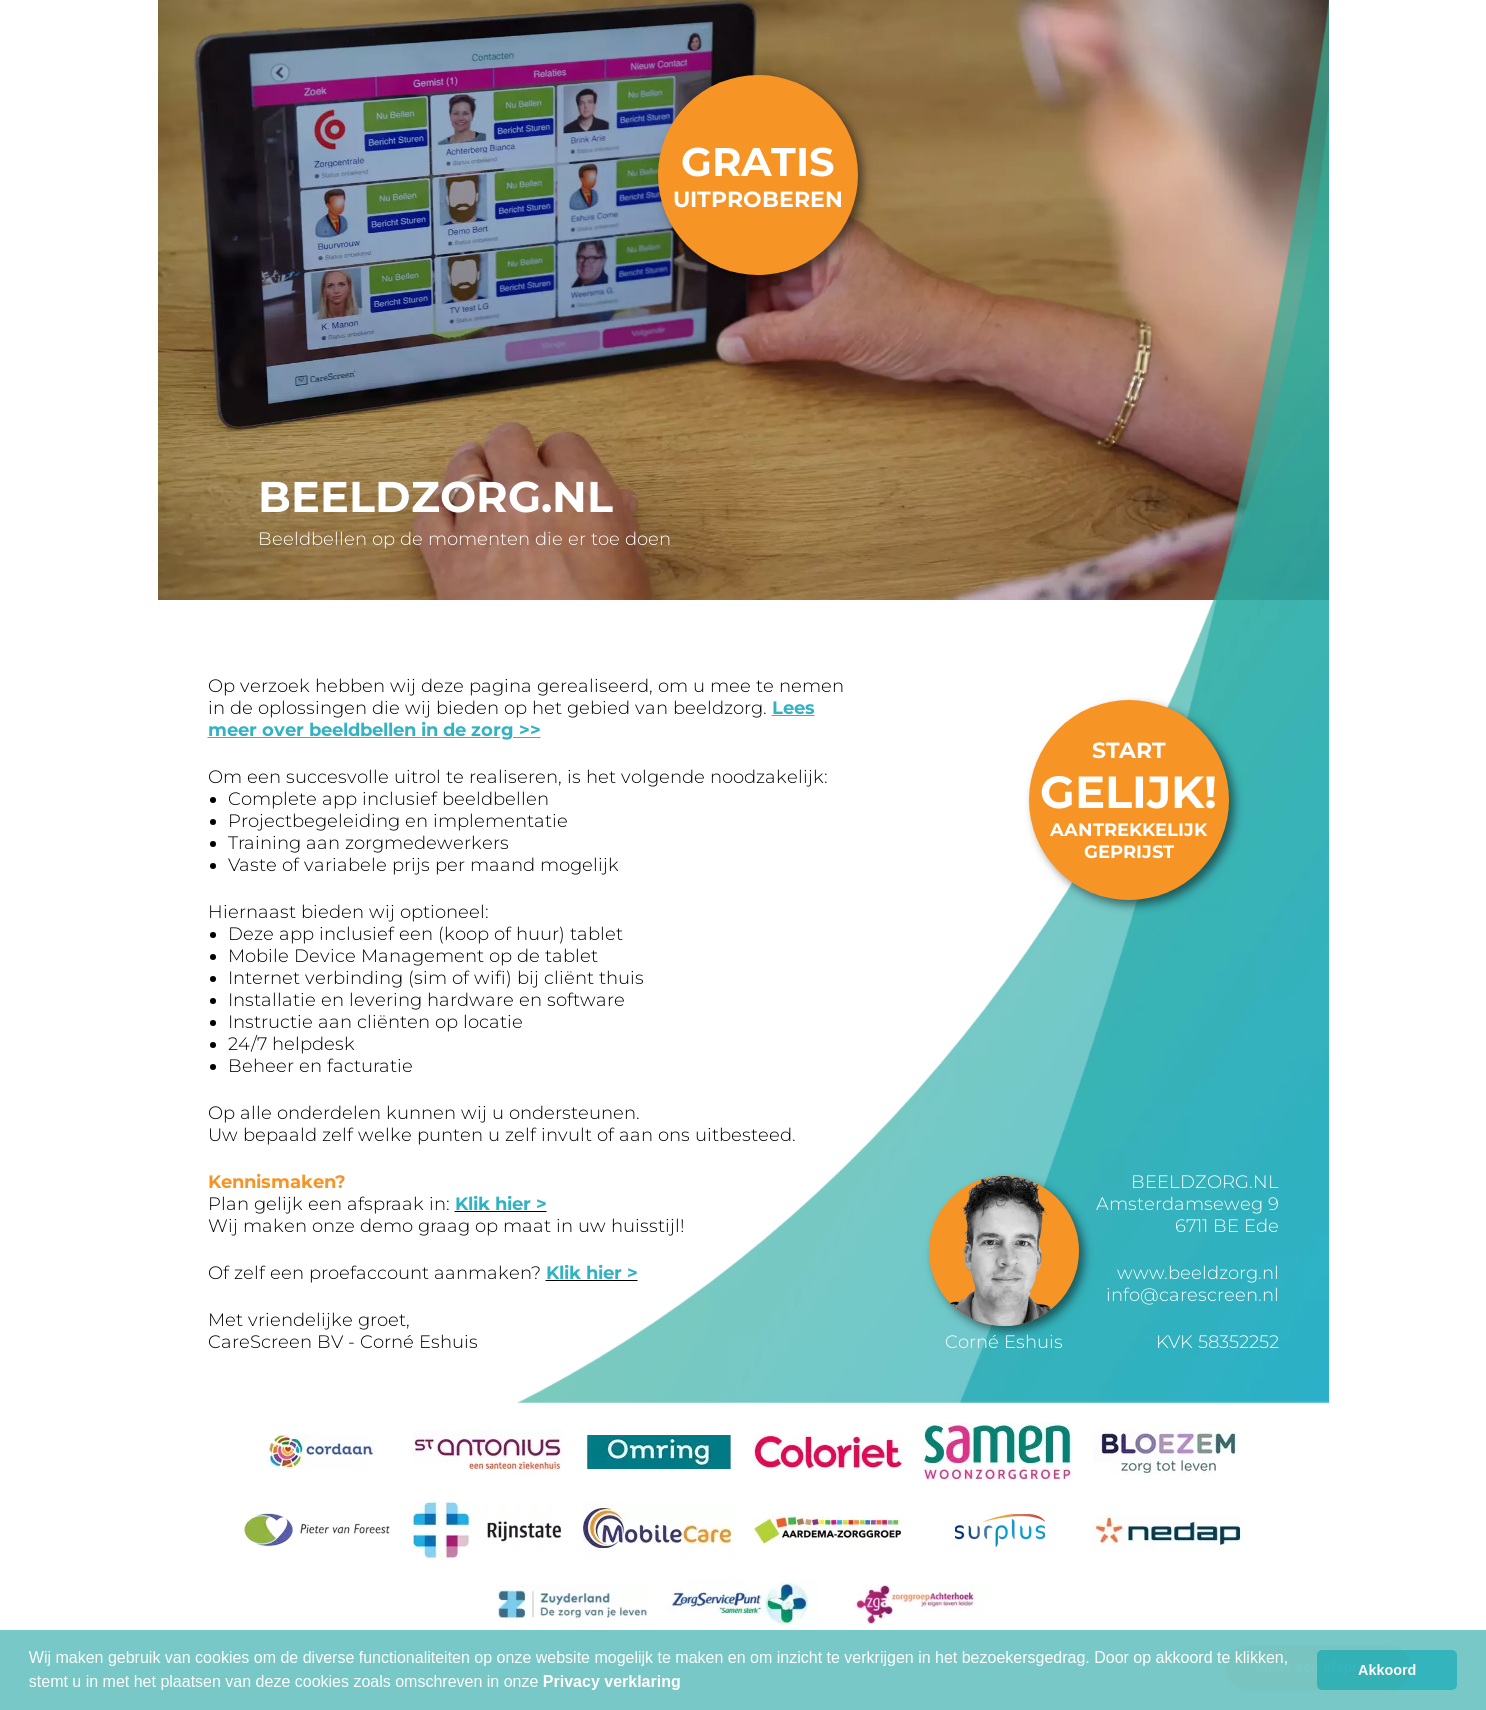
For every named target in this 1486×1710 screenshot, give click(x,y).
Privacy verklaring (612, 1681)
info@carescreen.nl (1192, 1295)
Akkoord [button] (1387, 1670)
